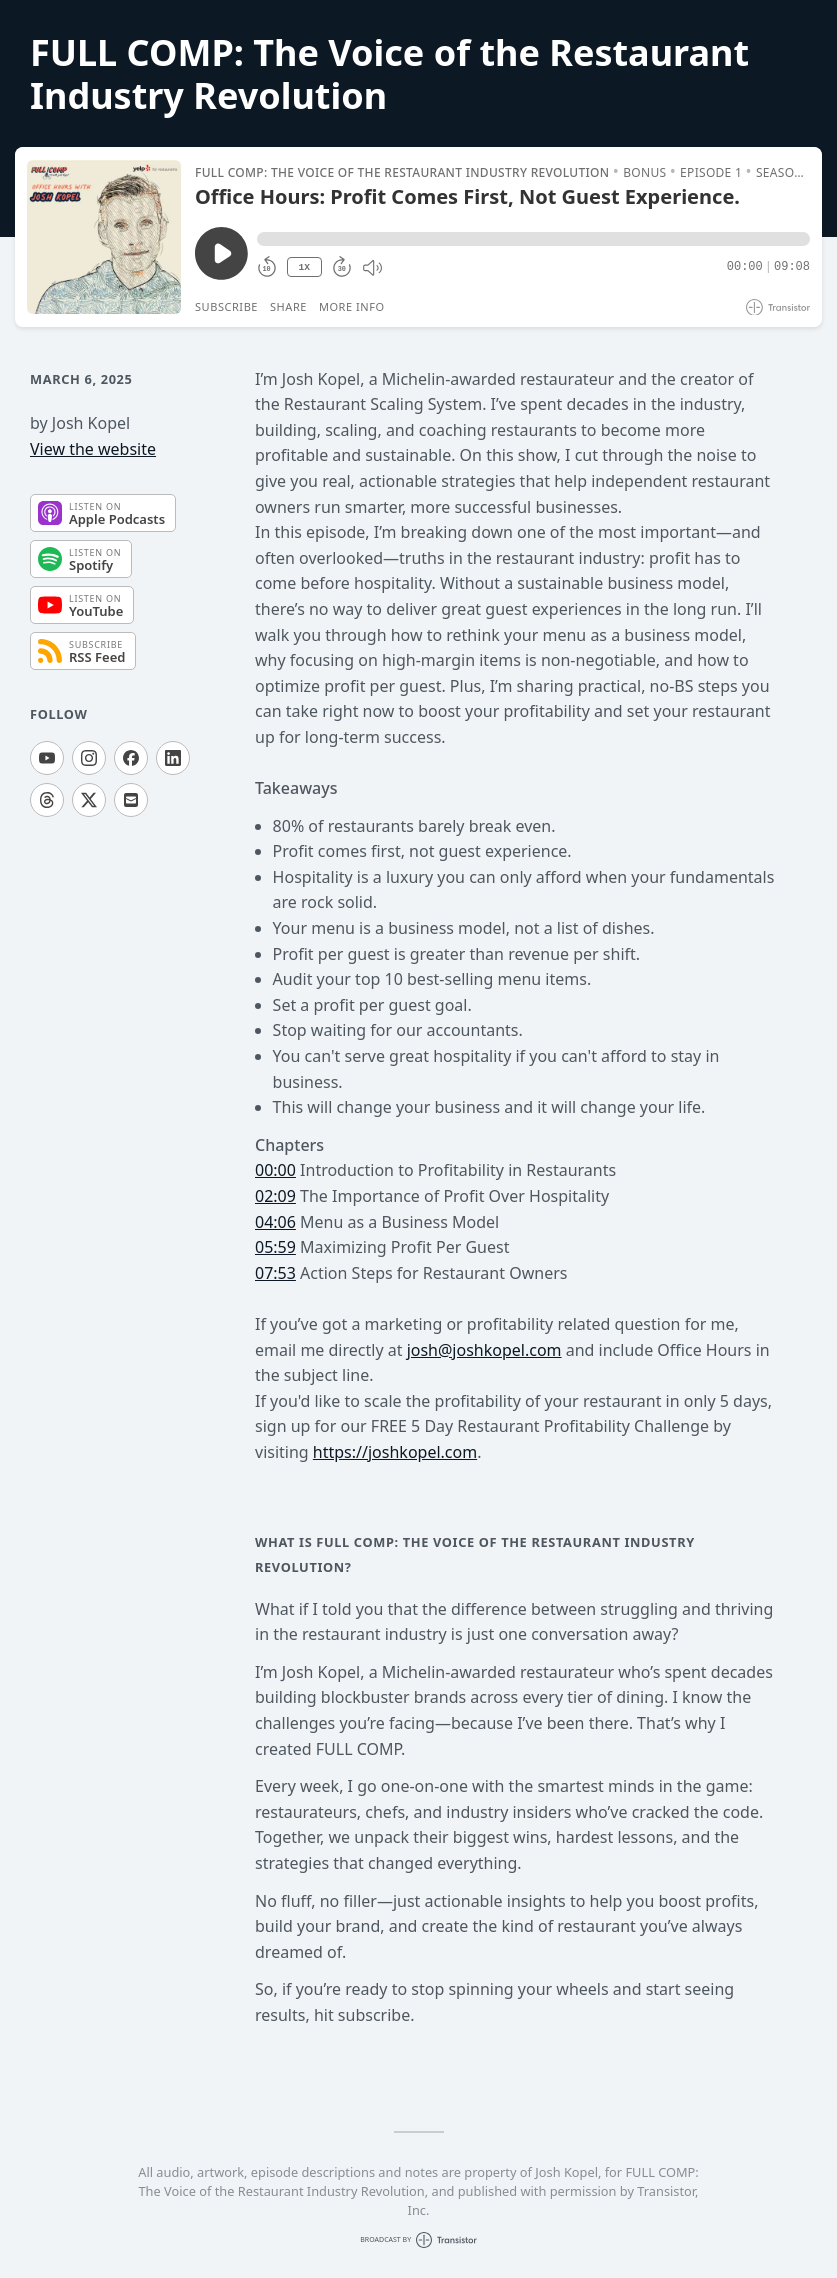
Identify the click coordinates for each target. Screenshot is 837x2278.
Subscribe (226, 306)
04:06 (275, 1222)
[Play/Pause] (104, 237)
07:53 (275, 1273)
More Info (352, 306)
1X (304, 267)
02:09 (275, 1196)
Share (288, 306)
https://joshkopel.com (395, 1452)
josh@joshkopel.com (484, 1350)
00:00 (275, 1170)
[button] (533, 239)
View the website (93, 449)
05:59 (275, 1247)
